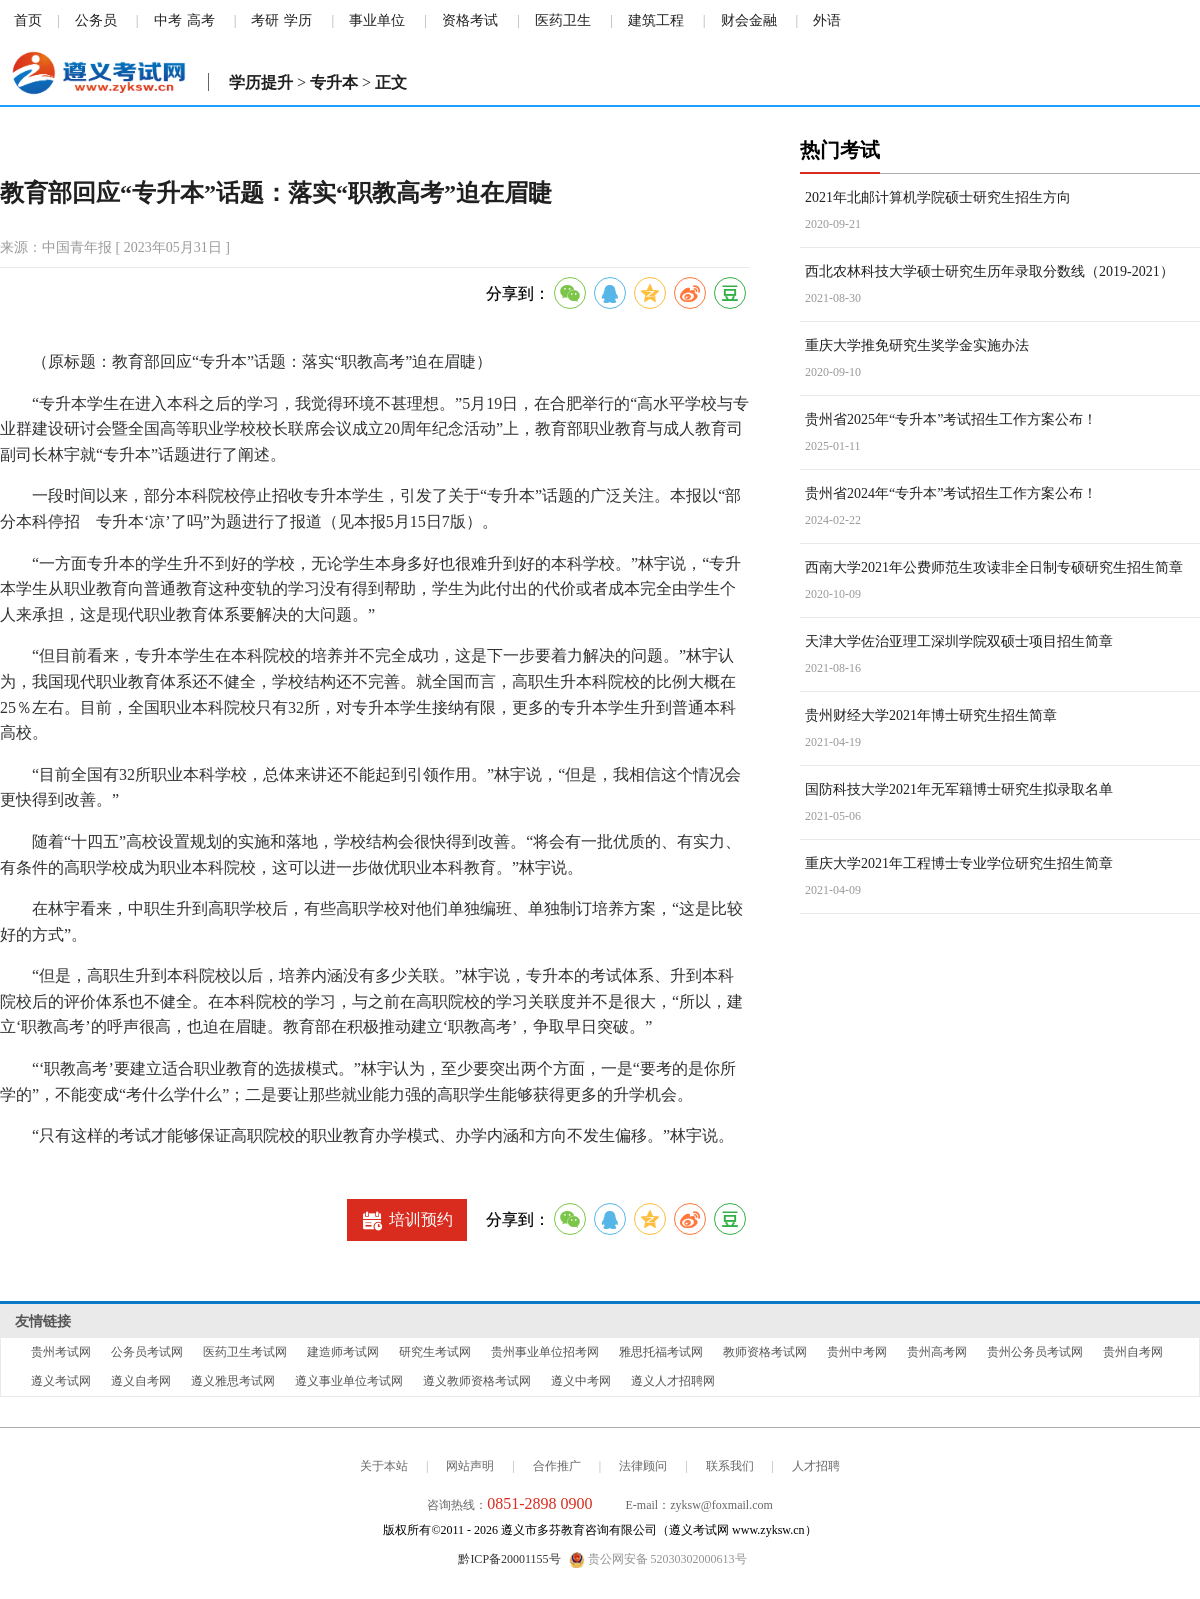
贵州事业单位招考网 (545, 1352)
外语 (827, 20)
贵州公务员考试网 (1035, 1352)
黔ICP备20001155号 (509, 1559)
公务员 (96, 20)
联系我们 (730, 1466)
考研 (265, 20)
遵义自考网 (141, 1381)
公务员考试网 (147, 1352)
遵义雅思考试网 (233, 1381)
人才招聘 (816, 1466)
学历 (298, 20)
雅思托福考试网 (661, 1352)
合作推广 (557, 1466)
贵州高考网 (937, 1352)
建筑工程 (656, 20)
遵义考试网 (61, 1381)
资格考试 (470, 20)
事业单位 (377, 20)
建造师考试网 (343, 1352)
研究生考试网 (435, 1352)
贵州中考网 (857, 1352)
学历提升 (261, 82)
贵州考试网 (61, 1352)
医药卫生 (563, 20)
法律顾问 (643, 1466)
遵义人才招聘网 (673, 1381)
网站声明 (470, 1466)
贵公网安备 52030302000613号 (658, 1560)
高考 (201, 20)
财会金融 (749, 20)
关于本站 (384, 1466)
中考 (168, 20)
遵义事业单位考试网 (349, 1381)
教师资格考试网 (765, 1352)
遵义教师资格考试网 (477, 1381)
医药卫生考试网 (245, 1352)
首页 (28, 20)
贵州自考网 (1133, 1352)
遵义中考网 (581, 1381)
